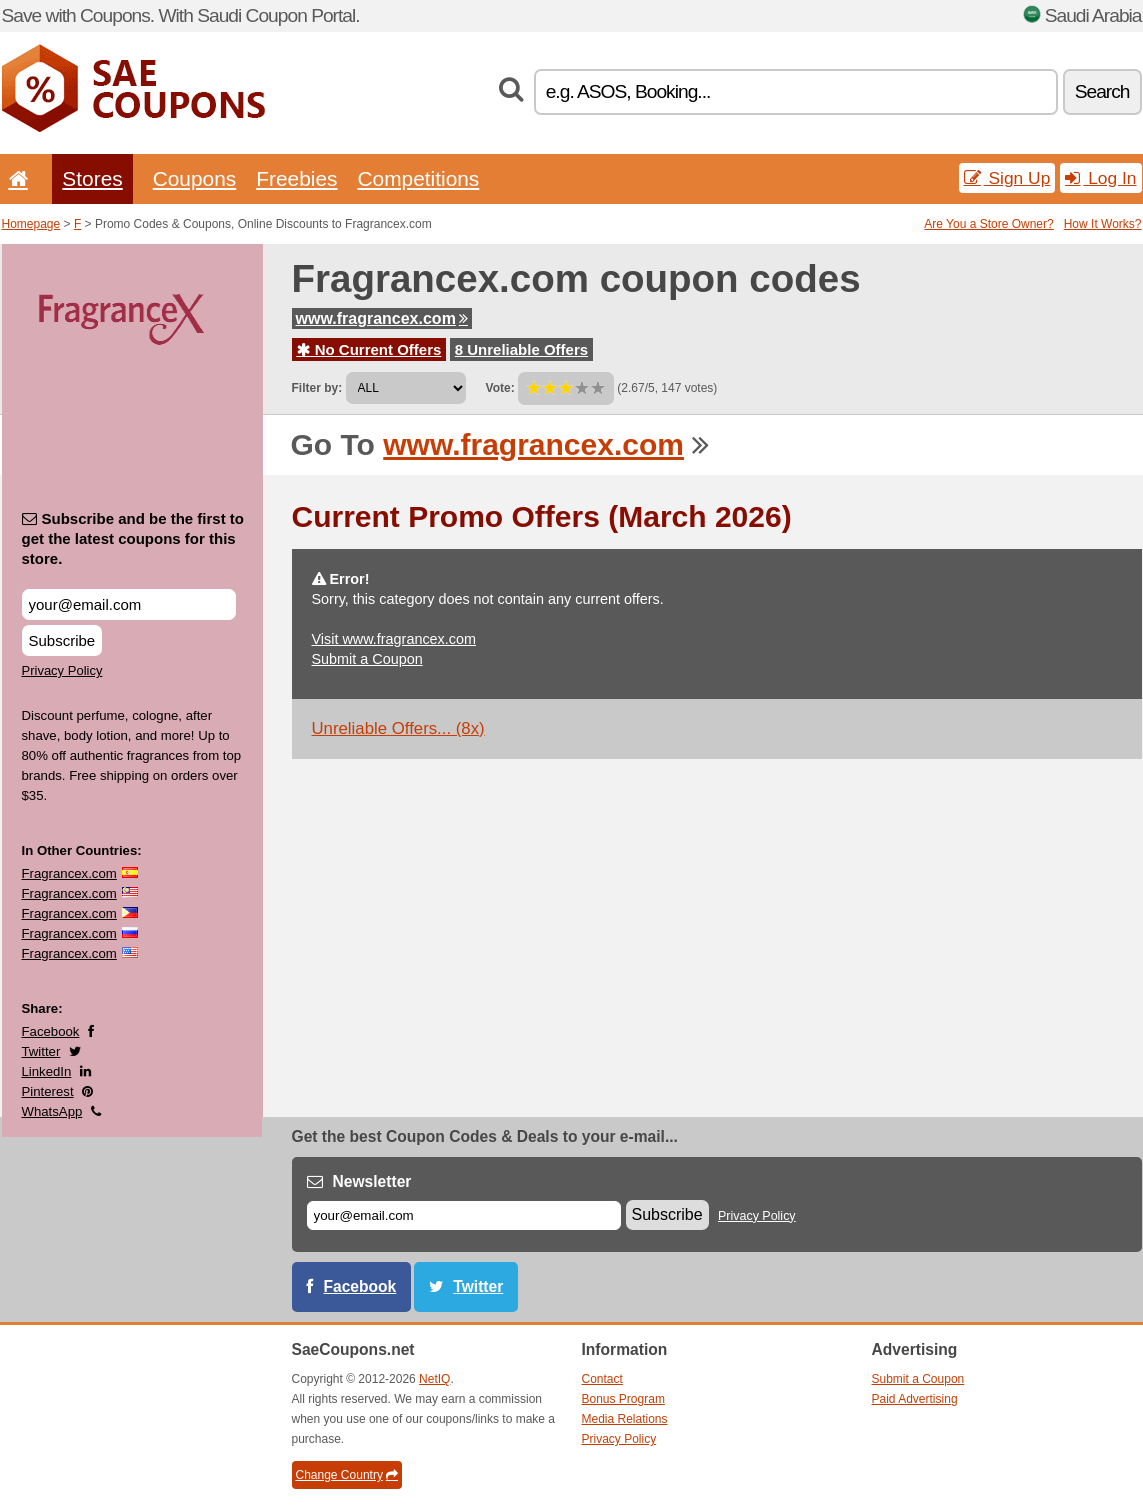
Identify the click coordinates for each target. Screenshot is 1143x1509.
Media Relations (625, 1419)
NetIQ (434, 1379)
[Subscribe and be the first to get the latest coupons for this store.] (129, 604)
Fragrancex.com (69, 873)
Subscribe (62, 640)
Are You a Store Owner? (988, 224)
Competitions (418, 178)
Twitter (41, 1051)
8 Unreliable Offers (521, 349)
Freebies (296, 178)
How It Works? (1103, 224)
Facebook (51, 1031)
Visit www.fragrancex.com (394, 639)
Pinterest (48, 1091)
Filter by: (317, 388)
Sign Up (1007, 178)
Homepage (31, 224)
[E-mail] (464, 1215)
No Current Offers (369, 349)
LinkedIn (47, 1071)
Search (1102, 91)
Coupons (195, 178)
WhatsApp (52, 1111)
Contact (602, 1379)
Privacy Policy (62, 670)
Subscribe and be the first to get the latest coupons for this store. (133, 538)
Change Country (347, 1475)
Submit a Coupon (367, 659)
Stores (92, 178)
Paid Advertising (915, 1399)
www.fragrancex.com (382, 318)
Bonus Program (623, 1399)
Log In (1100, 178)
